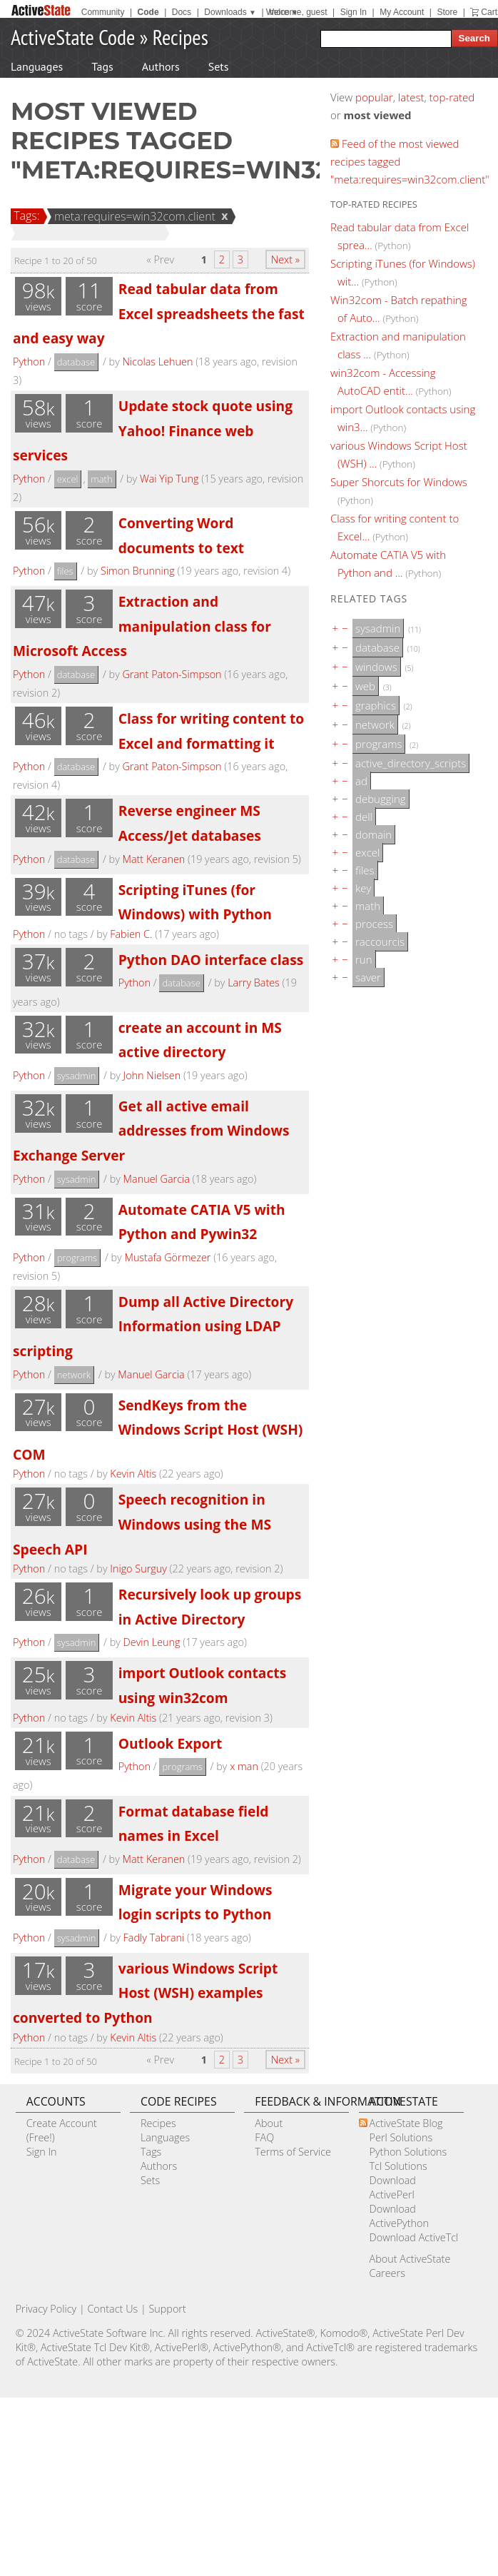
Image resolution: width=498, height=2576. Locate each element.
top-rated (452, 97)
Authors (161, 66)
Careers (387, 2273)
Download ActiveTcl (414, 2237)
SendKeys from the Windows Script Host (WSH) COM (158, 1429)
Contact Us (112, 2308)
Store (447, 12)
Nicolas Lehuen (157, 361)
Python (29, 361)
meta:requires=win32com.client (132, 216)
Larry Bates (254, 982)
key (363, 888)
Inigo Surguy (138, 1568)
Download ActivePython (399, 2216)
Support (167, 2308)
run (363, 959)
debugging (380, 799)
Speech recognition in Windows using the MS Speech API (142, 1524)
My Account (402, 12)
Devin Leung (152, 1642)
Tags (102, 66)
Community (103, 12)
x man (244, 1766)
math (101, 479)
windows (376, 667)
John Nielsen (152, 1075)
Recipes (180, 37)
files (65, 571)
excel (67, 479)
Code (148, 12)
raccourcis (380, 941)
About (269, 2123)
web (365, 686)
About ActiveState (410, 2259)
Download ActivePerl (393, 2187)
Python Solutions (408, 2151)
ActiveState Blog (406, 2123)
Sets (218, 66)
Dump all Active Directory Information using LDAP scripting (153, 1326)
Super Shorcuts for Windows (398, 482)
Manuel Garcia (156, 1179)
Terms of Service (293, 2151)
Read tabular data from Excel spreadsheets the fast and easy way (159, 313)
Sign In (353, 12)
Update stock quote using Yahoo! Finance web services (153, 430)
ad (361, 781)
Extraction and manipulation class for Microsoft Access (142, 626)
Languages (37, 66)
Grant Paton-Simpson (171, 674)
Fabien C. (131, 934)
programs (77, 1257)
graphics (375, 705)
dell (363, 816)
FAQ (264, 2137)
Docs (181, 12)
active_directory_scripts (410, 763)
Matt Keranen (153, 859)
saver (368, 977)
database (76, 361)
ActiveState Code (73, 37)
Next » (285, 259)
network (74, 1374)
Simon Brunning (138, 570)
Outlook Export (170, 1743)
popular (374, 97)
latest (411, 97)
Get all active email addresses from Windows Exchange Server (151, 1130)
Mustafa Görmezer (167, 1257)
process (374, 923)
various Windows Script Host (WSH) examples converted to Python (145, 1993)
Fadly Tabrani (154, 1937)
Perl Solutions (401, 2137)
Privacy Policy (46, 2308)
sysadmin (76, 1075)
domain (373, 834)
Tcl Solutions (398, 2166)
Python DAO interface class (211, 959)
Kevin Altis (133, 1473)
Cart (489, 12)
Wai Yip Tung (169, 478)
